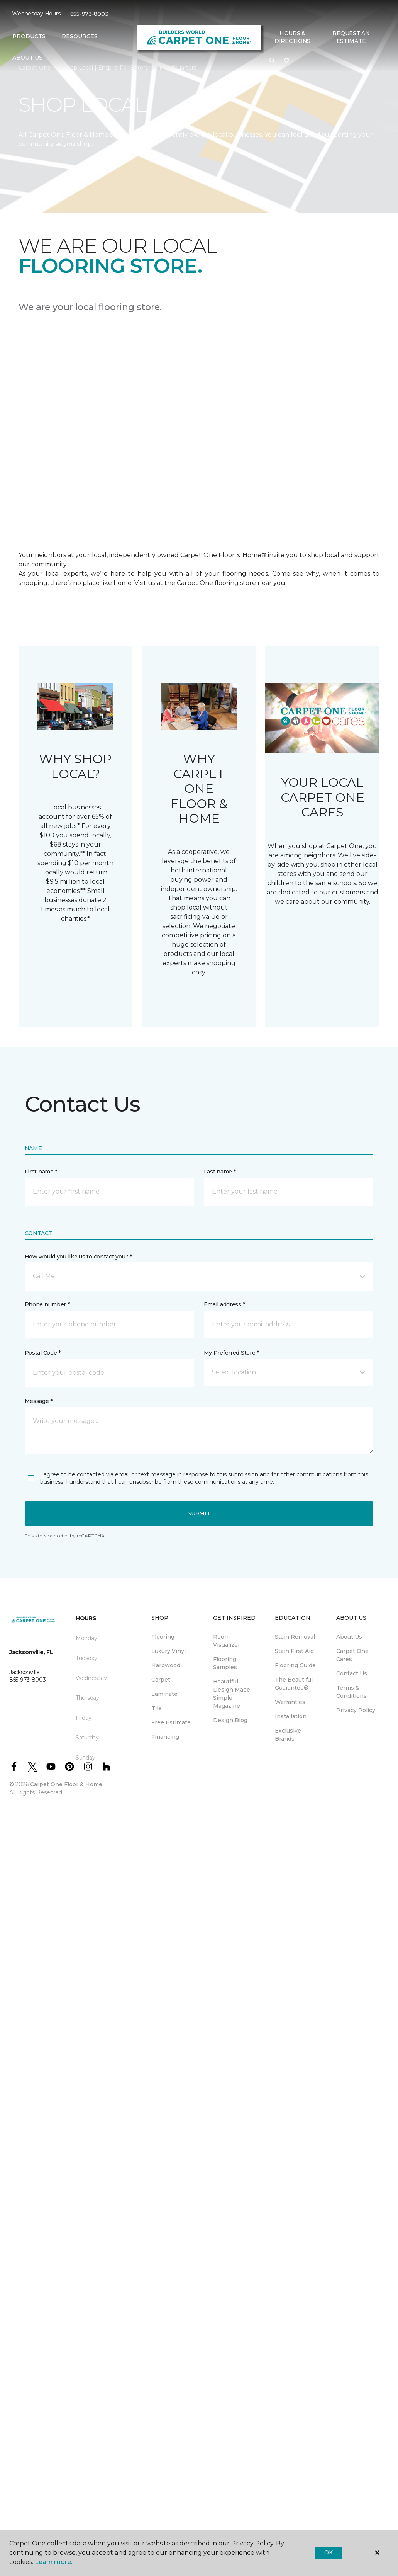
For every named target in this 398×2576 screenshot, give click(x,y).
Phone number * (47, 1304)
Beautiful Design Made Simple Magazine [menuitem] (231, 1693)
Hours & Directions (292, 37)
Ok (328, 2552)
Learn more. (53, 2562)
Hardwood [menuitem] (165, 1665)
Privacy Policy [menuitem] (355, 1710)
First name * (41, 1171)
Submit (199, 1513)
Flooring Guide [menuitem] (295, 1665)
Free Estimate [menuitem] (171, 1722)
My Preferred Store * (231, 1352)
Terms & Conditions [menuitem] (351, 1691)
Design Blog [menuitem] (230, 1720)
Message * (39, 1401)
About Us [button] (27, 57)
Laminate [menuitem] (164, 1693)
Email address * (224, 1304)
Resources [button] (80, 36)
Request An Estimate (350, 37)
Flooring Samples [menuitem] (225, 1663)
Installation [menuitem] (291, 1716)
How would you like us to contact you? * (78, 1256)
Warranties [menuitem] (290, 1702)
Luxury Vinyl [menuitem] (168, 1651)
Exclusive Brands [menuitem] (288, 1734)
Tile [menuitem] (156, 1708)
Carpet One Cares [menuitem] (352, 1655)
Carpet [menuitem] (160, 1679)
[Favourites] (286, 61)
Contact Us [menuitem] (351, 1673)
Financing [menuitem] (165, 1736)
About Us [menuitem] (349, 1636)
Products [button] (29, 36)
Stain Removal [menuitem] (295, 1636)
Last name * (220, 1171)
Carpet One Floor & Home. (66, 1784)
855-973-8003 (89, 13)
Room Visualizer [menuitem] (226, 1640)
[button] (272, 61)
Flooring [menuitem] (162, 1636)
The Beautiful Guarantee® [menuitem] (294, 1683)
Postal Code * (43, 1352)
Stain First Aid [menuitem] (294, 1651)
